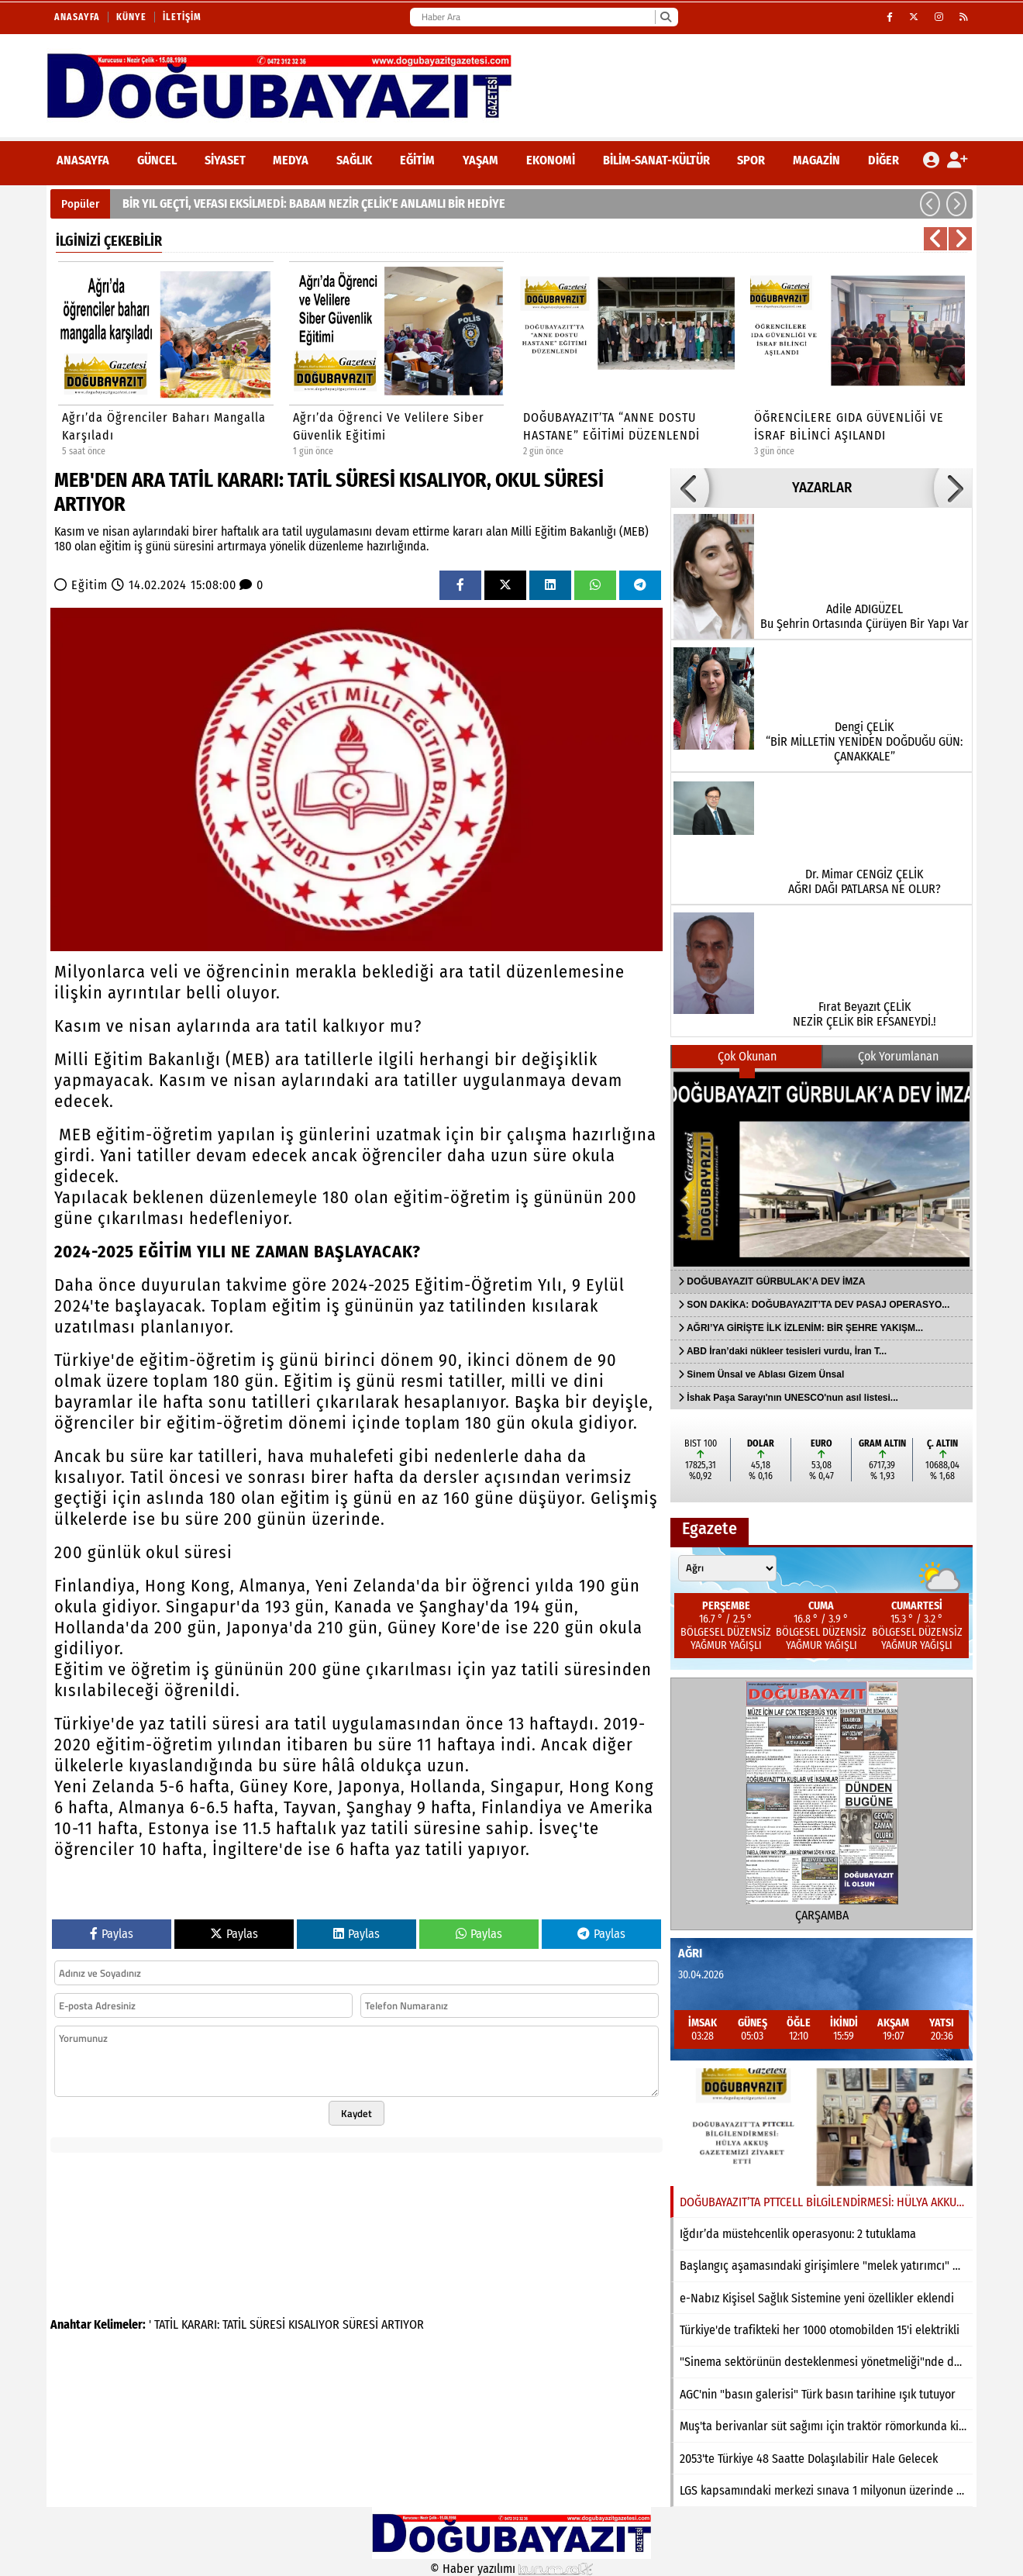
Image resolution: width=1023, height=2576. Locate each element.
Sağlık (354, 160)
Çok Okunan (747, 1056)
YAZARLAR (822, 487)
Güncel (157, 160)
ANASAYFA (83, 160)
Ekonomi (550, 160)
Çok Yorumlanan (898, 1056)
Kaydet (356, 2113)
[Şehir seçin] (727, 1568)
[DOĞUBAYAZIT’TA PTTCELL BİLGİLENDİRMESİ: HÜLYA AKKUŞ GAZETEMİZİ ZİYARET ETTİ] (821, 2127)
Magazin (816, 160)
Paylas (111, 1933)
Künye (131, 17)
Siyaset (225, 160)
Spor (751, 160)
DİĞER (883, 160)
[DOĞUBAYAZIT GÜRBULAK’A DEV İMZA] (821, 1169)
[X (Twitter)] (914, 17)
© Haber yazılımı (511, 2568)
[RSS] (964, 17)
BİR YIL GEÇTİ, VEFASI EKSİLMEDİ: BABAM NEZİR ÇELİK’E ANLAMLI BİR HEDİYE (313, 203)
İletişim (182, 17)
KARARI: (200, 2324)
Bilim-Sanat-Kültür (656, 160)
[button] (930, 203)
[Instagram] (939, 17)
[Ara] (665, 17)
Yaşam (480, 160)
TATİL (166, 2324)
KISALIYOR (313, 2324)
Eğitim (417, 160)
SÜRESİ (267, 2324)
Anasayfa (77, 17)
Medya (290, 160)
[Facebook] (890, 17)
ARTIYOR (402, 2324)
